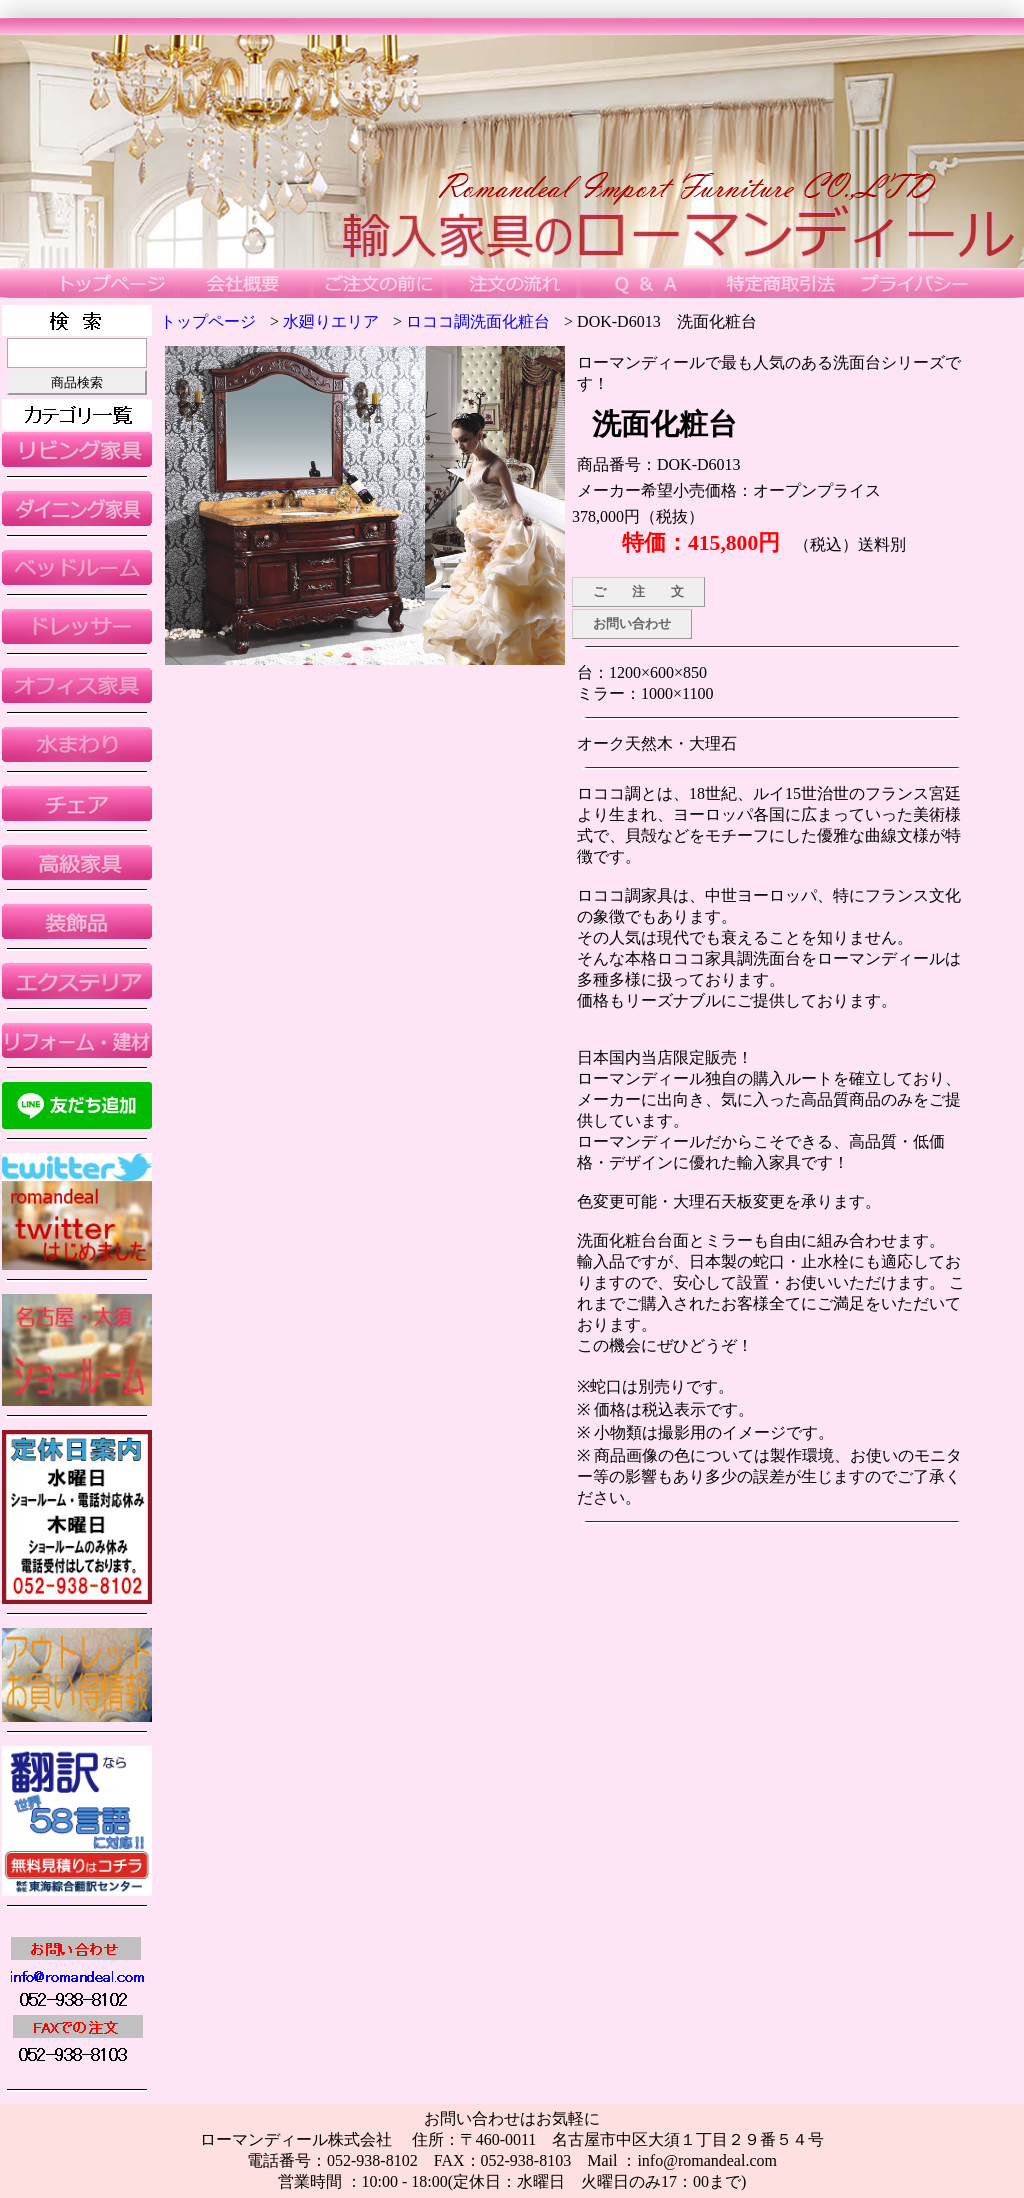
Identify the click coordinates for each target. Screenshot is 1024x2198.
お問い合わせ (632, 623)
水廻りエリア (331, 321)
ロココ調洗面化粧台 (478, 321)
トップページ (208, 321)
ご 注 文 (638, 591)
